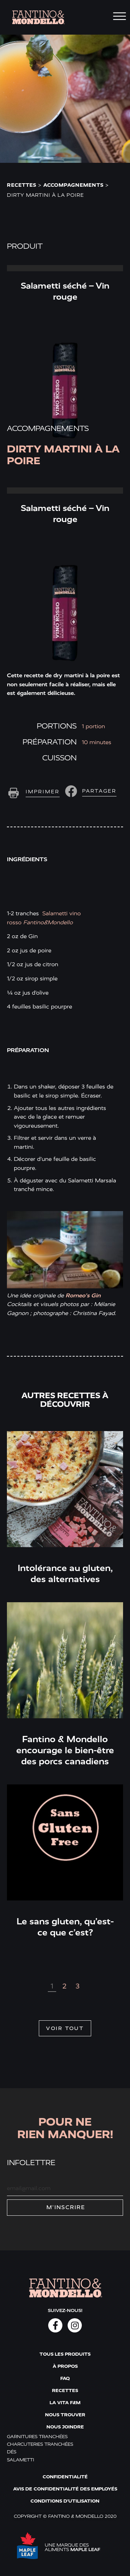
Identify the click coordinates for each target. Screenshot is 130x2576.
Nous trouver (65, 2414)
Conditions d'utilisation (65, 2501)
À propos (65, 2366)
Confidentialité (65, 2476)
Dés (11, 2451)
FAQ (65, 2378)
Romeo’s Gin (83, 1295)
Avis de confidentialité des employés (65, 2488)
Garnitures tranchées (37, 2436)
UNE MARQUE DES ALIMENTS (72, 2547)
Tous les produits (65, 2354)
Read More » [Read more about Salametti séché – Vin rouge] (65, 268)
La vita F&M (65, 2402)
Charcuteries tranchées (40, 2444)
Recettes (21, 185)
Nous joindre (65, 2426)
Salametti (20, 2459)
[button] (89, 791)
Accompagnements (73, 185)
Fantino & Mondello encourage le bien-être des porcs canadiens (65, 1750)
